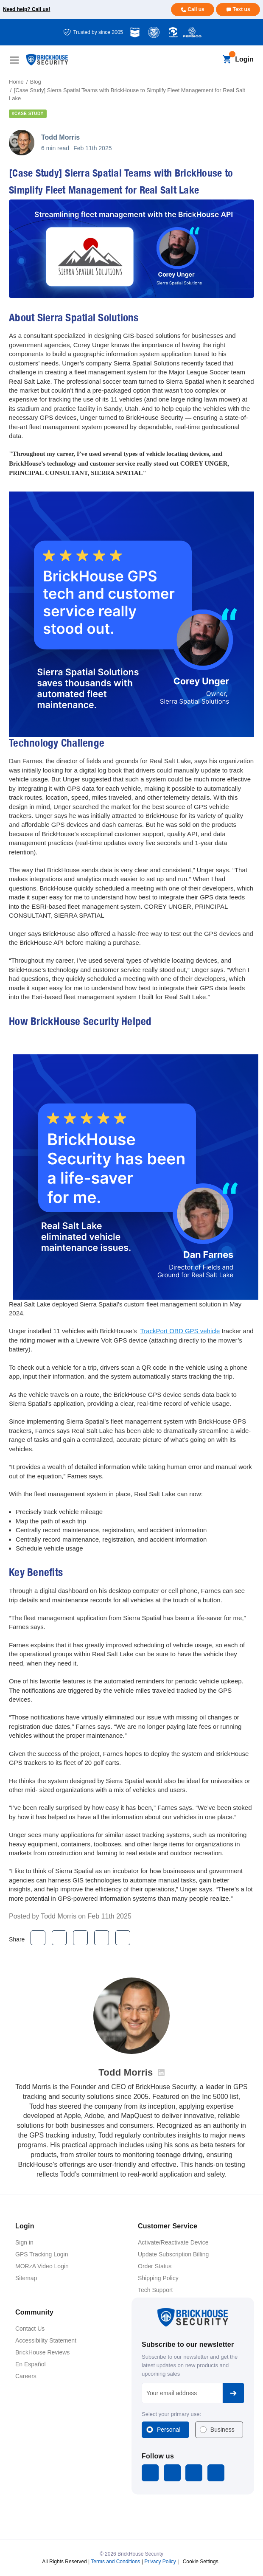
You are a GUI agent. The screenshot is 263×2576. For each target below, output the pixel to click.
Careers (25, 2376)
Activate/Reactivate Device (173, 2242)
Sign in (24, 2242)
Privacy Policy (160, 2561)
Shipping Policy (158, 2278)
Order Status (154, 2266)
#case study (28, 113)
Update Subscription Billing (173, 2254)
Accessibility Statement (45, 2340)
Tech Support (155, 2290)
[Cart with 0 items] (227, 59)
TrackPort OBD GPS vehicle (180, 1330)
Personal (168, 2429)
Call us (195, 9)
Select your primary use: (171, 2414)
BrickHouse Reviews (42, 2352)
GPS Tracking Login (41, 2254)
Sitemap (26, 2278)
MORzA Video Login (42, 2266)
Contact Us (30, 2328)
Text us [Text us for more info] (241, 9)
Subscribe (233, 2393)
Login (244, 59)
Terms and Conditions (115, 2561)
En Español (30, 2364)
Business (222, 2429)
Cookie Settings (200, 2561)
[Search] (212, 59)
